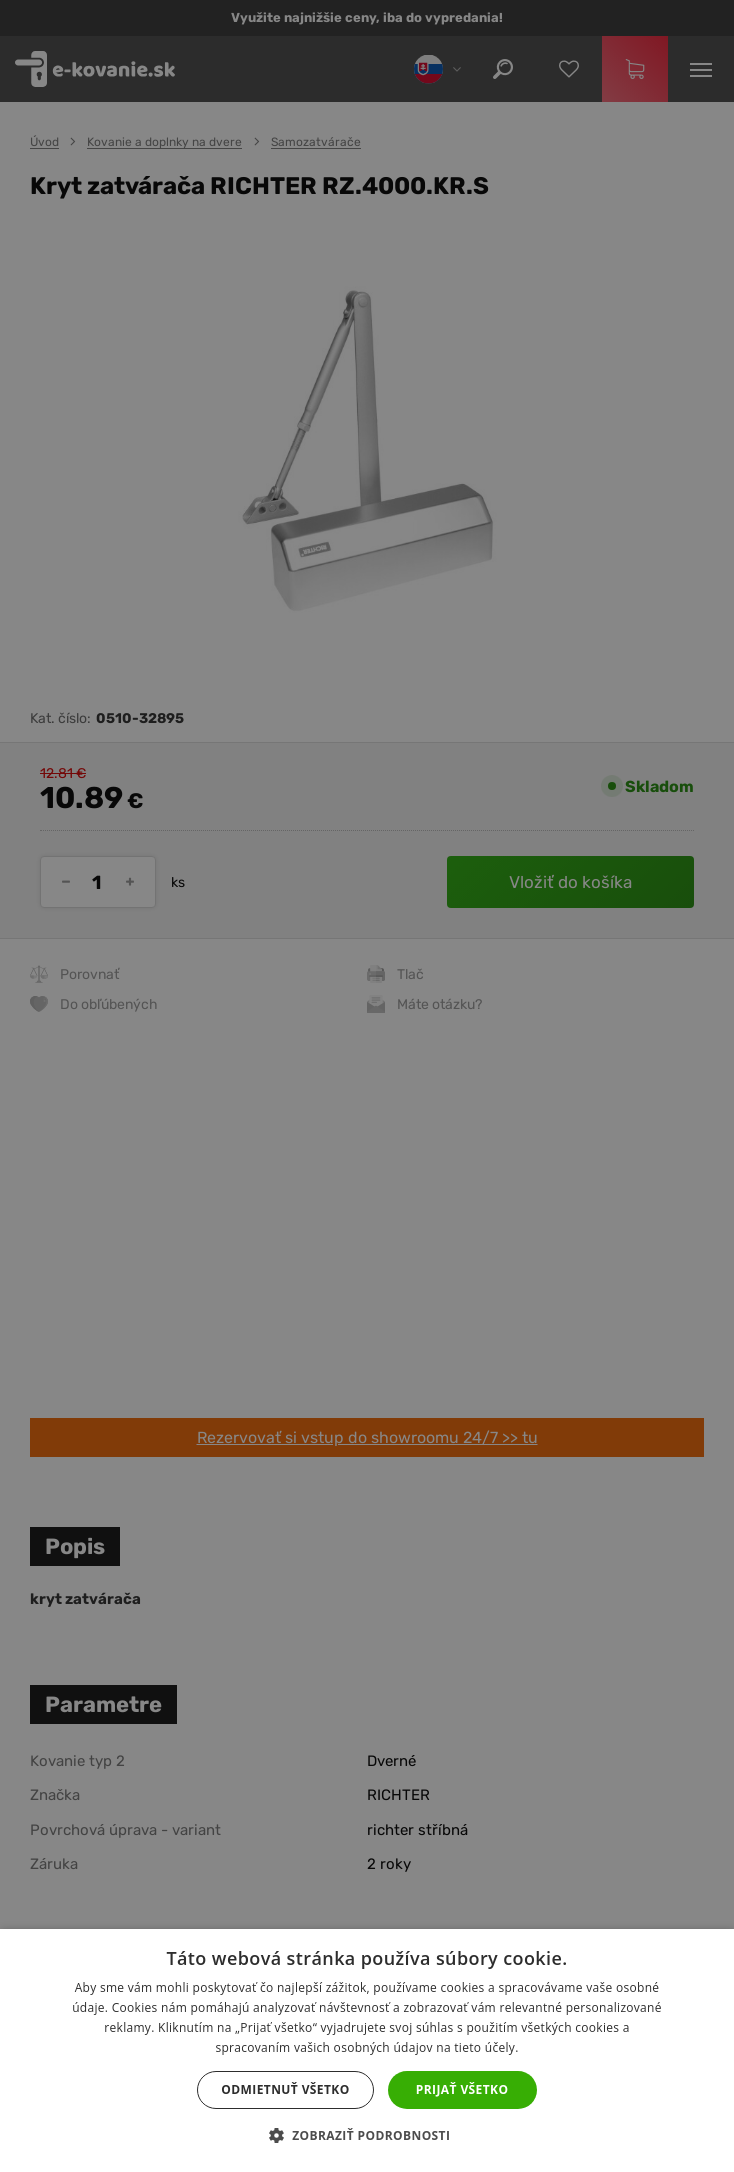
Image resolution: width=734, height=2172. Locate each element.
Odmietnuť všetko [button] (285, 2089)
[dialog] (367, 1086)
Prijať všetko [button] (462, 2089)
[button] (367, 2136)
